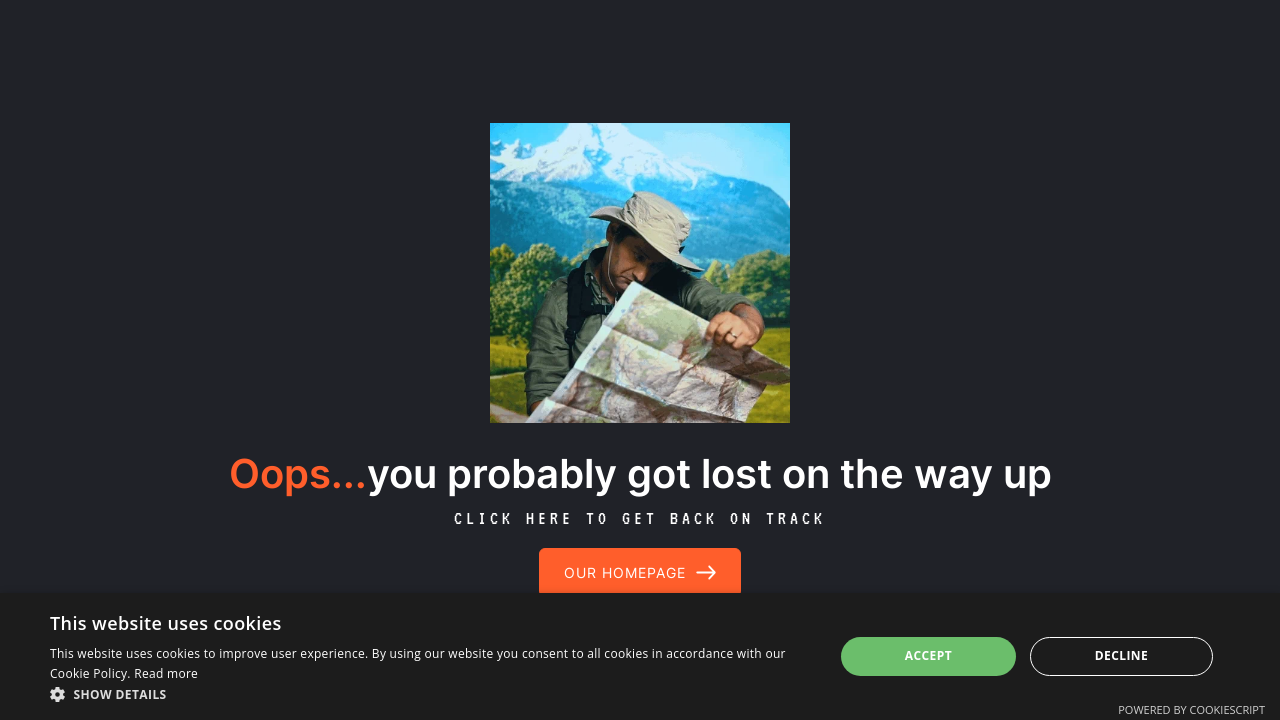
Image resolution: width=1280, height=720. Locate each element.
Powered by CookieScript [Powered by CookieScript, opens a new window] (1191, 709)
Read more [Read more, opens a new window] (166, 673)
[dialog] (640, 656)
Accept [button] (928, 655)
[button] (430, 694)
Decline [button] (1121, 655)
